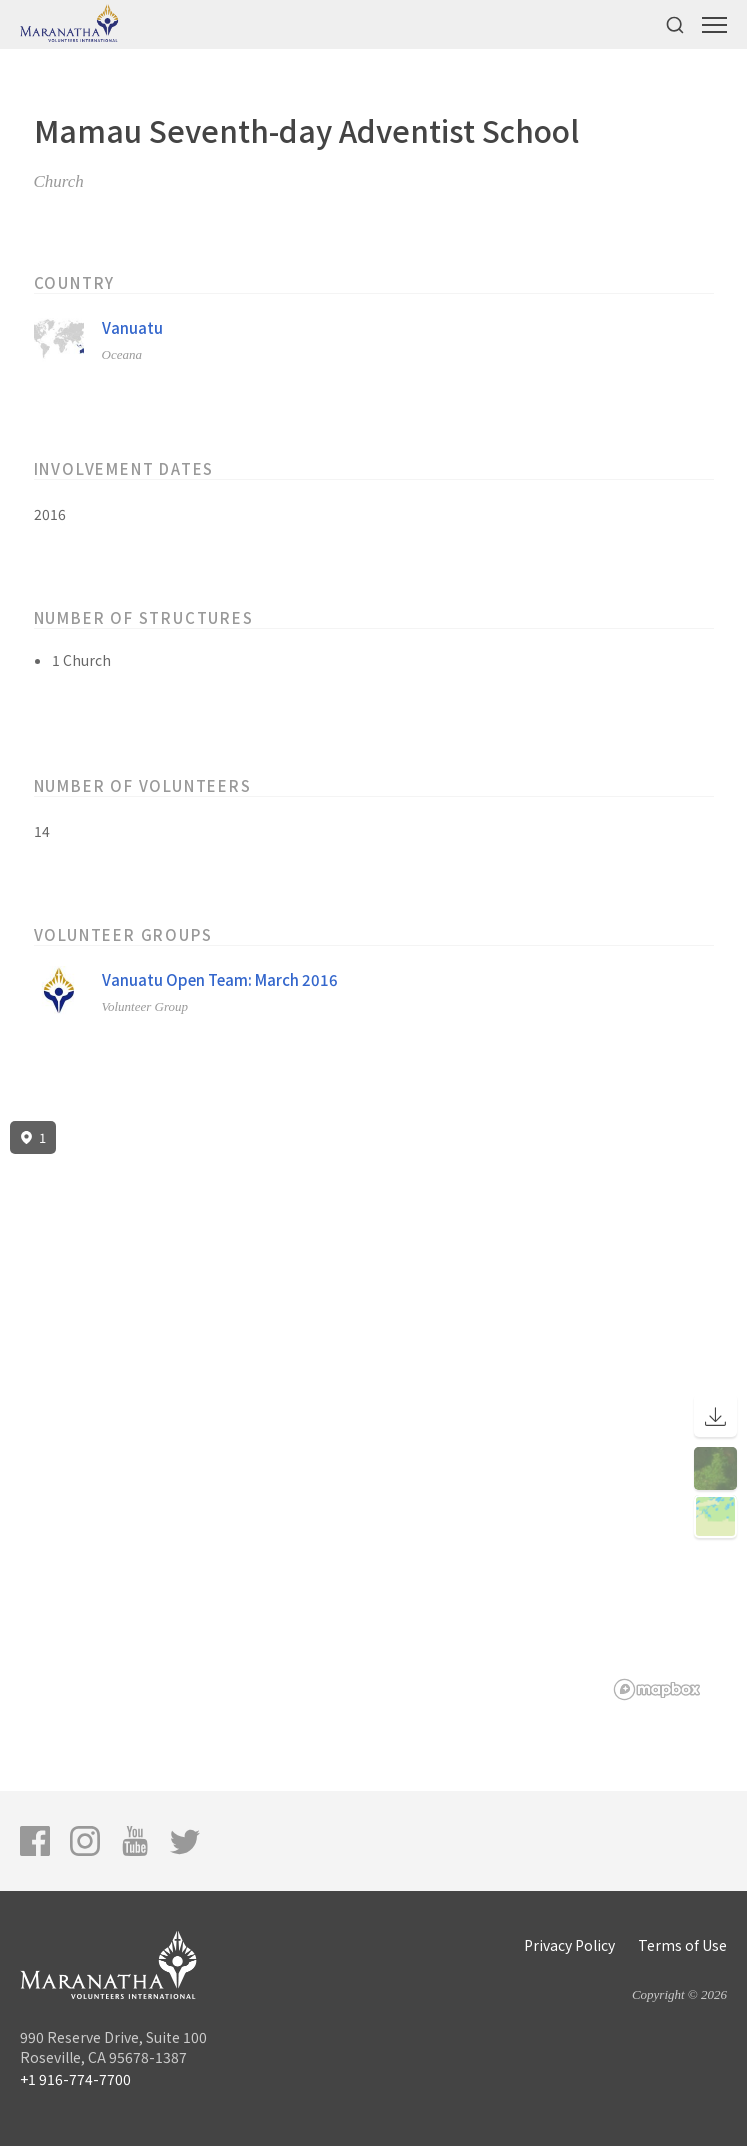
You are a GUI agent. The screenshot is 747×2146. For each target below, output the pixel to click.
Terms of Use (682, 1945)
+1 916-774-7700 (75, 2079)
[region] (373, 1411)
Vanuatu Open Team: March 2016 (220, 979)
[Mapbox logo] (657, 1689)
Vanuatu (132, 327)
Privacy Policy (569, 1945)
